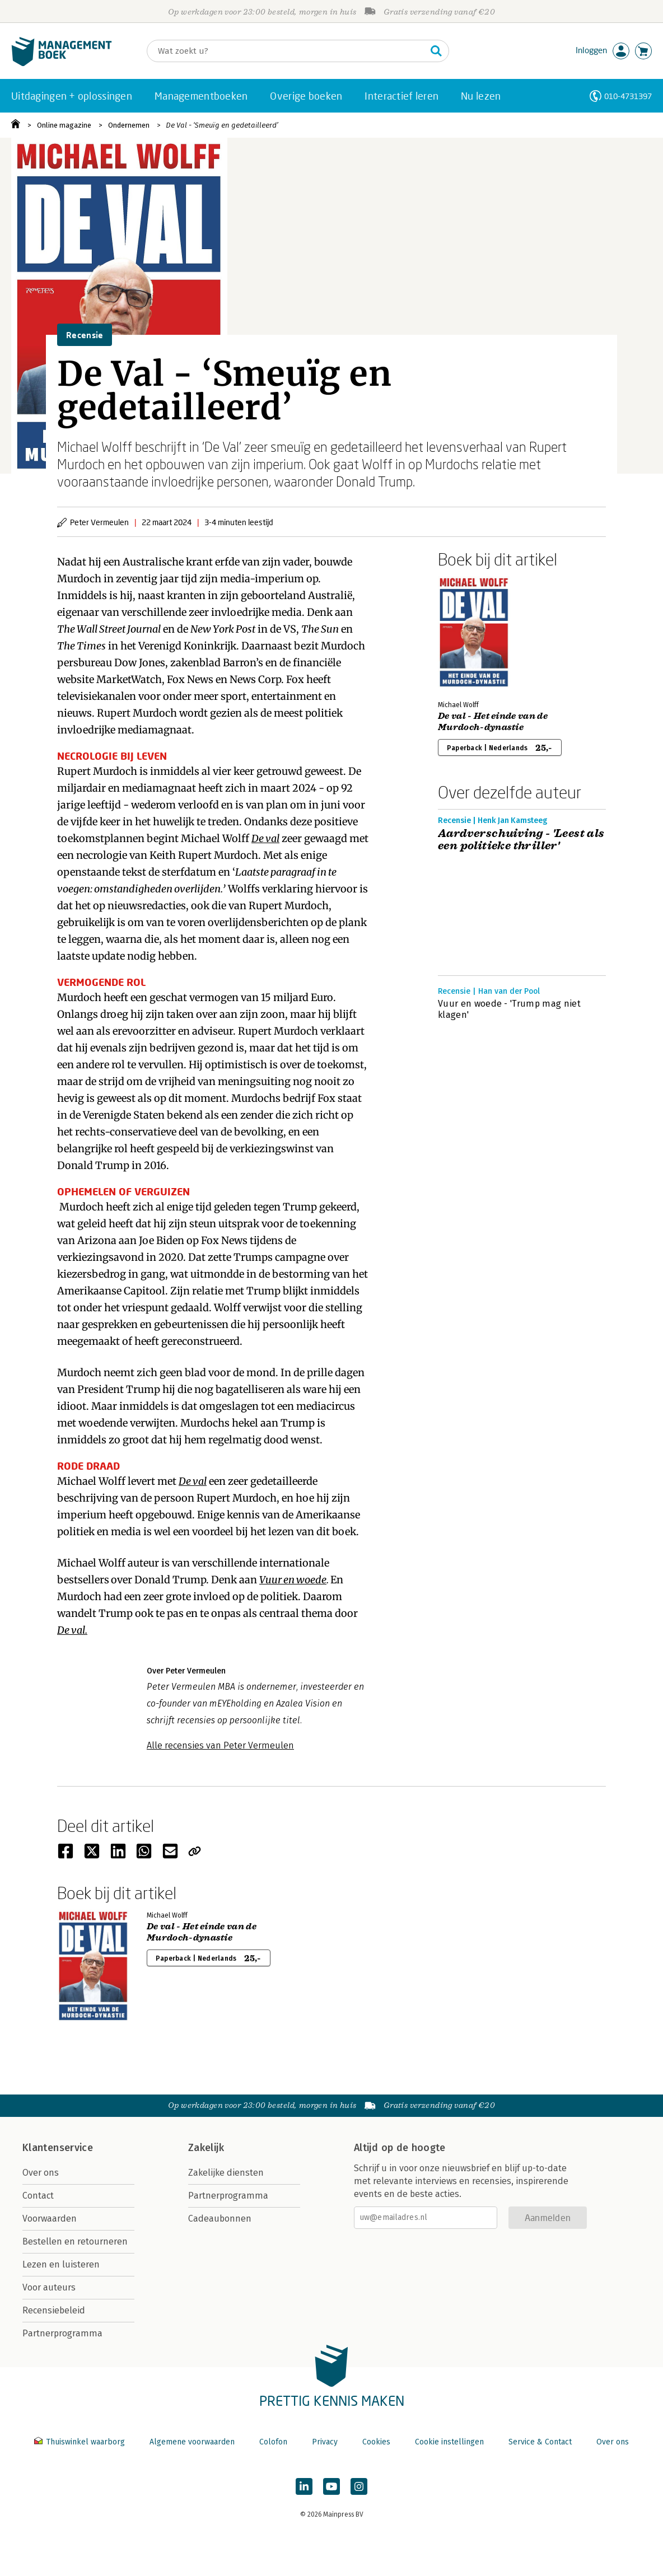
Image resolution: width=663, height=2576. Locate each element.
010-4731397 (628, 96)
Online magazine (64, 125)
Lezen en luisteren (61, 2264)
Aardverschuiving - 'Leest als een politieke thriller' (521, 840)
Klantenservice (57, 2148)
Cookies (376, 2442)
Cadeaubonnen (219, 2218)
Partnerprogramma (62, 2333)
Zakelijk (206, 2148)
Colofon (273, 2442)
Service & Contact (540, 2442)
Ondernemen (129, 125)
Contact (38, 2195)
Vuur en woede (292, 1579)
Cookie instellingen (449, 2442)
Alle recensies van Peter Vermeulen (220, 1745)
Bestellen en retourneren (75, 2241)
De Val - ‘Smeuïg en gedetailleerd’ (222, 125)
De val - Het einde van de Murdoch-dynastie (493, 721)
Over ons (40, 2172)
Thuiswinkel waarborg (80, 2442)
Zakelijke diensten (226, 2172)
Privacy (325, 2442)
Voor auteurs (49, 2287)
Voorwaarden (49, 2218)
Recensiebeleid (53, 2310)
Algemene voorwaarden (192, 2442)
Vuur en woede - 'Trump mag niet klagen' (509, 1009)
